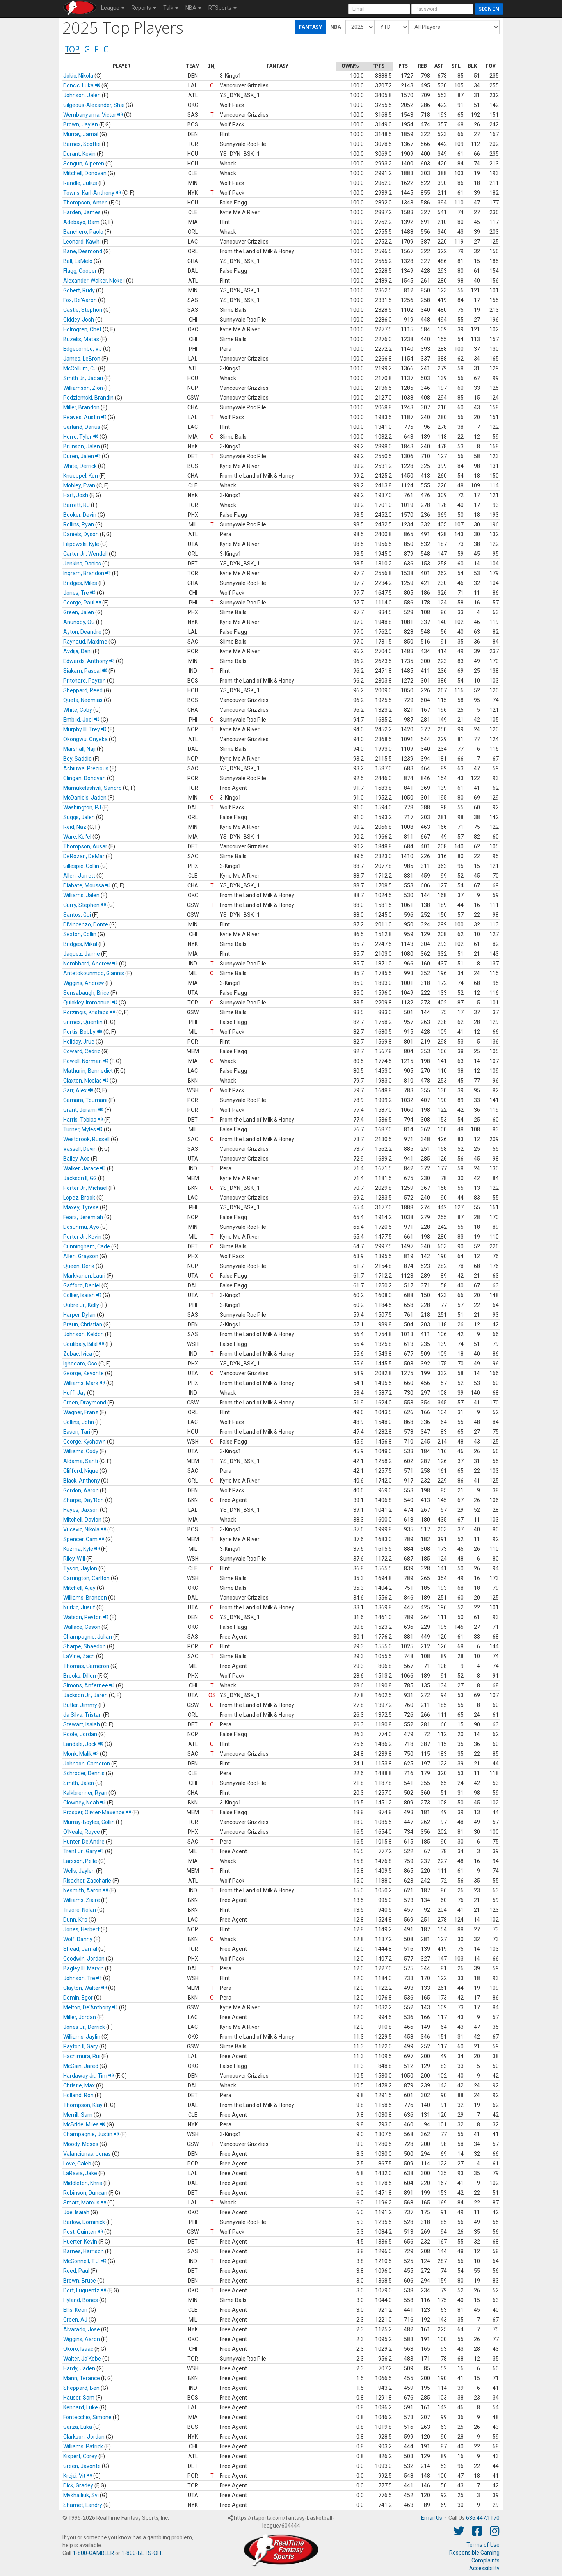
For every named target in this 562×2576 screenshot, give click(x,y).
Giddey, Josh (78, 319)
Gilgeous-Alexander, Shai (93, 105)
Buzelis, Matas (81, 339)
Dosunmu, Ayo (81, 1227)
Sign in (489, 9)
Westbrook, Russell (86, 1139)
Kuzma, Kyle (81, 1549)
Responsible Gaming (474, 2552)
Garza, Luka (77, 2427)
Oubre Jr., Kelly (81, 1305)
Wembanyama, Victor (93, 115)
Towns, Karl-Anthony (92, 193)
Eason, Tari (76, 1432)
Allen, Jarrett (79, 876)
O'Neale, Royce (81, 1832)
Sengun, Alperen (83, 163)
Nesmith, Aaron (85, 1890)
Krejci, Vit (77, 2476)
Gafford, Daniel (81, 1285)
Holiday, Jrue (78, 1041)
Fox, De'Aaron (80, 300)
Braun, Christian (82, 1324)
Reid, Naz (74, 827)
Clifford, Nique (80, 1471)
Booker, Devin (79, 515)
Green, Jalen (78, 612)
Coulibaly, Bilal (83, 1344)
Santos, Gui (77, 915)
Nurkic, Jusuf (79, 1607)
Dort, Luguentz (84, 2290)
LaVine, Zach (79, 1656)
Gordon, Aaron (81, 1490)
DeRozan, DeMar (84, 856)
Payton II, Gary (80, 2046)
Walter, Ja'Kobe (82, 2359)
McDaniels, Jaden (85, 798)
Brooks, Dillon (79, 1676)
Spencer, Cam (83, 1539)
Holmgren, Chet (82, 329)
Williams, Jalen (81, 895)
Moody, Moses (80, 2144)
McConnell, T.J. (85, 2261)
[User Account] (379, 9)
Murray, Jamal (80, 134)
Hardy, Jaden (79, 2368)
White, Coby (77, 710)
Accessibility (484, 2568)
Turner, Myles (83, 1129)
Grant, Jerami (83, 1110)
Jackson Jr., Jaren (85, 1695)
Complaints (485, 2560)
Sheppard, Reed (83, 690)
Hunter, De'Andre (84, 1841)
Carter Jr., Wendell (85, 554)
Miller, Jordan (79, 2017)
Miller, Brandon (81, 407)
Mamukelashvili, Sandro (92, 788)
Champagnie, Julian (87, 1637)
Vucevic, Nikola (84, 1529)
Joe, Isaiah (76, 2212)
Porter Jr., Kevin (82, 1237)
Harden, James (82, 212)
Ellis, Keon (75, 2310)
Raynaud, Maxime (85, 641)
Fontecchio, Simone (87, 2417)
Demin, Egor (78, 1998)
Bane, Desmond (82, 251)
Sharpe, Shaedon (84, 1646)
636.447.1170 (483, 2518)
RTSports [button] (222, 8)
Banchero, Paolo (83, 232)
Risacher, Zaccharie (87, 1880)
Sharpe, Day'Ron (83, 1500)
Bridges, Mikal (80, 944)
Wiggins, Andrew (83, 983)
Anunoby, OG (79, 622)
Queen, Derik (78, 1266)
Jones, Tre (79, 593)
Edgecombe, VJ (82, 349)
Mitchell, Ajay (79, 1588)
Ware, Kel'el (77, 837)
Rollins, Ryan (78, 524)
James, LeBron (81, 359)
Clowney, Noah (84, 1802)
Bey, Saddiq (77, 759)
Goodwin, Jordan (84, 1959)
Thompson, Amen (85, 202)
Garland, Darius (81, 427)
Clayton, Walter (85, 1988)
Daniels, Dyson (81, 534)
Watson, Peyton (85, 1617)
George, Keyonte (83, 1373)
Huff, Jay (74, 1393)
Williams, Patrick (83, 2446)
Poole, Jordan (80, 1734)
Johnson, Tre (82, 1978)
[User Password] (442, 9)
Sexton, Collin (79, 934)
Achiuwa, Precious (85, 768)
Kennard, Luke (80, 2407)
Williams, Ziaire (81, 1900)
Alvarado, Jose (81, 2329)
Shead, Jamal (80, 1949)
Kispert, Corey (80, 2456)
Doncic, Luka (81, 85)
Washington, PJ (82, 807)
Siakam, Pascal (85, 671)
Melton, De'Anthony (90, 2007)
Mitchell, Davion (82, 1519)
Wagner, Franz (80, 1412)
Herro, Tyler (80, 437)
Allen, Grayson (80, 1256)
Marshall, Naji (79, 749)
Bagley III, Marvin (83, 1968)
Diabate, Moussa (87, 885)
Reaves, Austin (85, 417)
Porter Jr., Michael (85, 1188)
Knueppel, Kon (80, 476)
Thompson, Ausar (85, 846)
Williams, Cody (80, 1451)
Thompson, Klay (83, 2105)
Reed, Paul (76, 2271)
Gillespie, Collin (81, 866)
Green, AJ (75, 2319)
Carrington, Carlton (86, 1578)
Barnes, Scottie (82, 144)
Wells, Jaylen (79, 1871)
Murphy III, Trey (85, 729)
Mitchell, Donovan (85, 173)
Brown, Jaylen (80, 124)
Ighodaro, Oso (80, 1363)
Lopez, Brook (79, 1198)
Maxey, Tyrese (81, 1207)
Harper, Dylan (79, 1315)
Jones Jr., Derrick (84, 2027)
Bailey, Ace (76, 1159)
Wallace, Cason (81, 1627)
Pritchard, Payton (84, 680)
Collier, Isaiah (82, 1295)
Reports (144, 8)
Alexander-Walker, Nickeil (94, 280)
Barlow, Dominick (84, 2222)
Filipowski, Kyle (81, 544)
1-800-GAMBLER (93, 2553)
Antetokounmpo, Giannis (93, 973)
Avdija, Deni (77, 651)
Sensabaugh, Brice (86, 993)
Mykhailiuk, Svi (81, 2495)
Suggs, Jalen (79, 817)
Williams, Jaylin (81, 2037)
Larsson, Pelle (80, 1861)
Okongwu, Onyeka (85, 739)
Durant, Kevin (79, 154)
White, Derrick (80, 466)
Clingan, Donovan (84, 778)
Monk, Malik (81, 1754)
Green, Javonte (82, 2466)
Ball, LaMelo (77, 261)
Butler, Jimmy (80, 1705)
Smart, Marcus (84, 2202)
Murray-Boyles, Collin (89, 1822)
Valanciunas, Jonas (87, 2154)
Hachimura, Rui (81, 2056)
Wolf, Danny (77, 1939)
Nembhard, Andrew (90, 963)
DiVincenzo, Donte (85, 924)
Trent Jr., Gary (83, 1851)
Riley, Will (74, 1559)
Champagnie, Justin (91, 2134)
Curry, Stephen (84, 905)
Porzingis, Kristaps (89, 1012)
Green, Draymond (84, 1402)
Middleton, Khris (82, 2183)
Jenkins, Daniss (82, 563)
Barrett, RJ (76, 505)
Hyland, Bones (80, 2300)
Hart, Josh (75, 495)
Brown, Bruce (79, 2280)
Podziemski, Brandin (88, 398)
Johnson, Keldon (83, 1334)
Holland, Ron (78, 2095)
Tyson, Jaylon (80, 1568)
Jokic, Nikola (78, 76)
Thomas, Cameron (86, 1666)
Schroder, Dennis (84, 1773)
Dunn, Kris (75, 1919)
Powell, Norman (85, 1061)
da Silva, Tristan (82, 1715)
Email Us (431, 2518)
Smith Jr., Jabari (83, 378)
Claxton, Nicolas (85, 1080)
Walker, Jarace (84, 1168)
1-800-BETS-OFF (141, 2553)
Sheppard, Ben (81, 2388)
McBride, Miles (84, 2124)
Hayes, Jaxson (81, 1510)
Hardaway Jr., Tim (88, 2076)
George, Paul (82, 602)
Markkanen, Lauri (84, 1276)
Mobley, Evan (79, 485)
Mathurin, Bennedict (88, 1071)
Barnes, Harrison (83, 2251)
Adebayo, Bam (81, 222)
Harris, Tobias (83, 1119)
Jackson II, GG (80, 1178)
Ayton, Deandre (82, 632)
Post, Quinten (83, 2232)
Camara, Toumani (85, 1100)
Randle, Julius (80, 183)
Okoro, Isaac (78, 2349)
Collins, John (78, 1422)
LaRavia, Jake (80, 2173)
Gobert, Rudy (79, 290)
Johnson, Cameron (86, 1763)
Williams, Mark (84, 1383)
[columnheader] (121, 66)
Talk (170, 8)
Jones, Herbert (81, 1929)
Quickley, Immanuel (90, 1002)
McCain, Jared (80, 2066)
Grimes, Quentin (83, 1022)
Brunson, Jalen (81, 446)
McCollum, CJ (80, 368)
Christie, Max (79, 2085)
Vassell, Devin (80, 1149)
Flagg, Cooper (80, 271)
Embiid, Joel (81, 719)
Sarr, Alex (78, 1090)
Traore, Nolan (79, 1910)
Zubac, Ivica (77, 1354)
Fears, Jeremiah (83, 1217)
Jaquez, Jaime (81, 954)
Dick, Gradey (78, 2485)
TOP (72, 49)
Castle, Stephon (82, 310)
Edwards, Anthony (89, 661)
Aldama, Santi (80, 1461)
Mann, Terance (81, 2378)
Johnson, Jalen (82, 95)
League (112, 8)
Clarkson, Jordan (84, 2437)
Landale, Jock (83, 1744)
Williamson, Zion (83, 388)
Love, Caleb (77, 2163)
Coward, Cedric (81, 1051)
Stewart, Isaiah (81, 1724)
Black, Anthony (81, 1480)
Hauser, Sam (78, 2398)
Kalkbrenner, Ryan (85, 1793)
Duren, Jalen (82, 456)
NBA (193, 8)
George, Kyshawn (84, 1441)
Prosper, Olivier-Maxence (97, 1812)
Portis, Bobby (82, 1032)
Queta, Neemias (83, 700)
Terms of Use (483, 2545)
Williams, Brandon (85, 1598)
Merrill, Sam (77, 2115)
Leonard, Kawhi (82, 241)
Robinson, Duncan (85, 2193)
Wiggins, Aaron (81, 2339)
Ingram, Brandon (87, 573)
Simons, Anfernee (89, 1685)
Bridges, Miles (80, 583)
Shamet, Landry (82, 2505)
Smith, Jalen (78, 1783)
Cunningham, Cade (86, 1246)
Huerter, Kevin (80, 2241)
